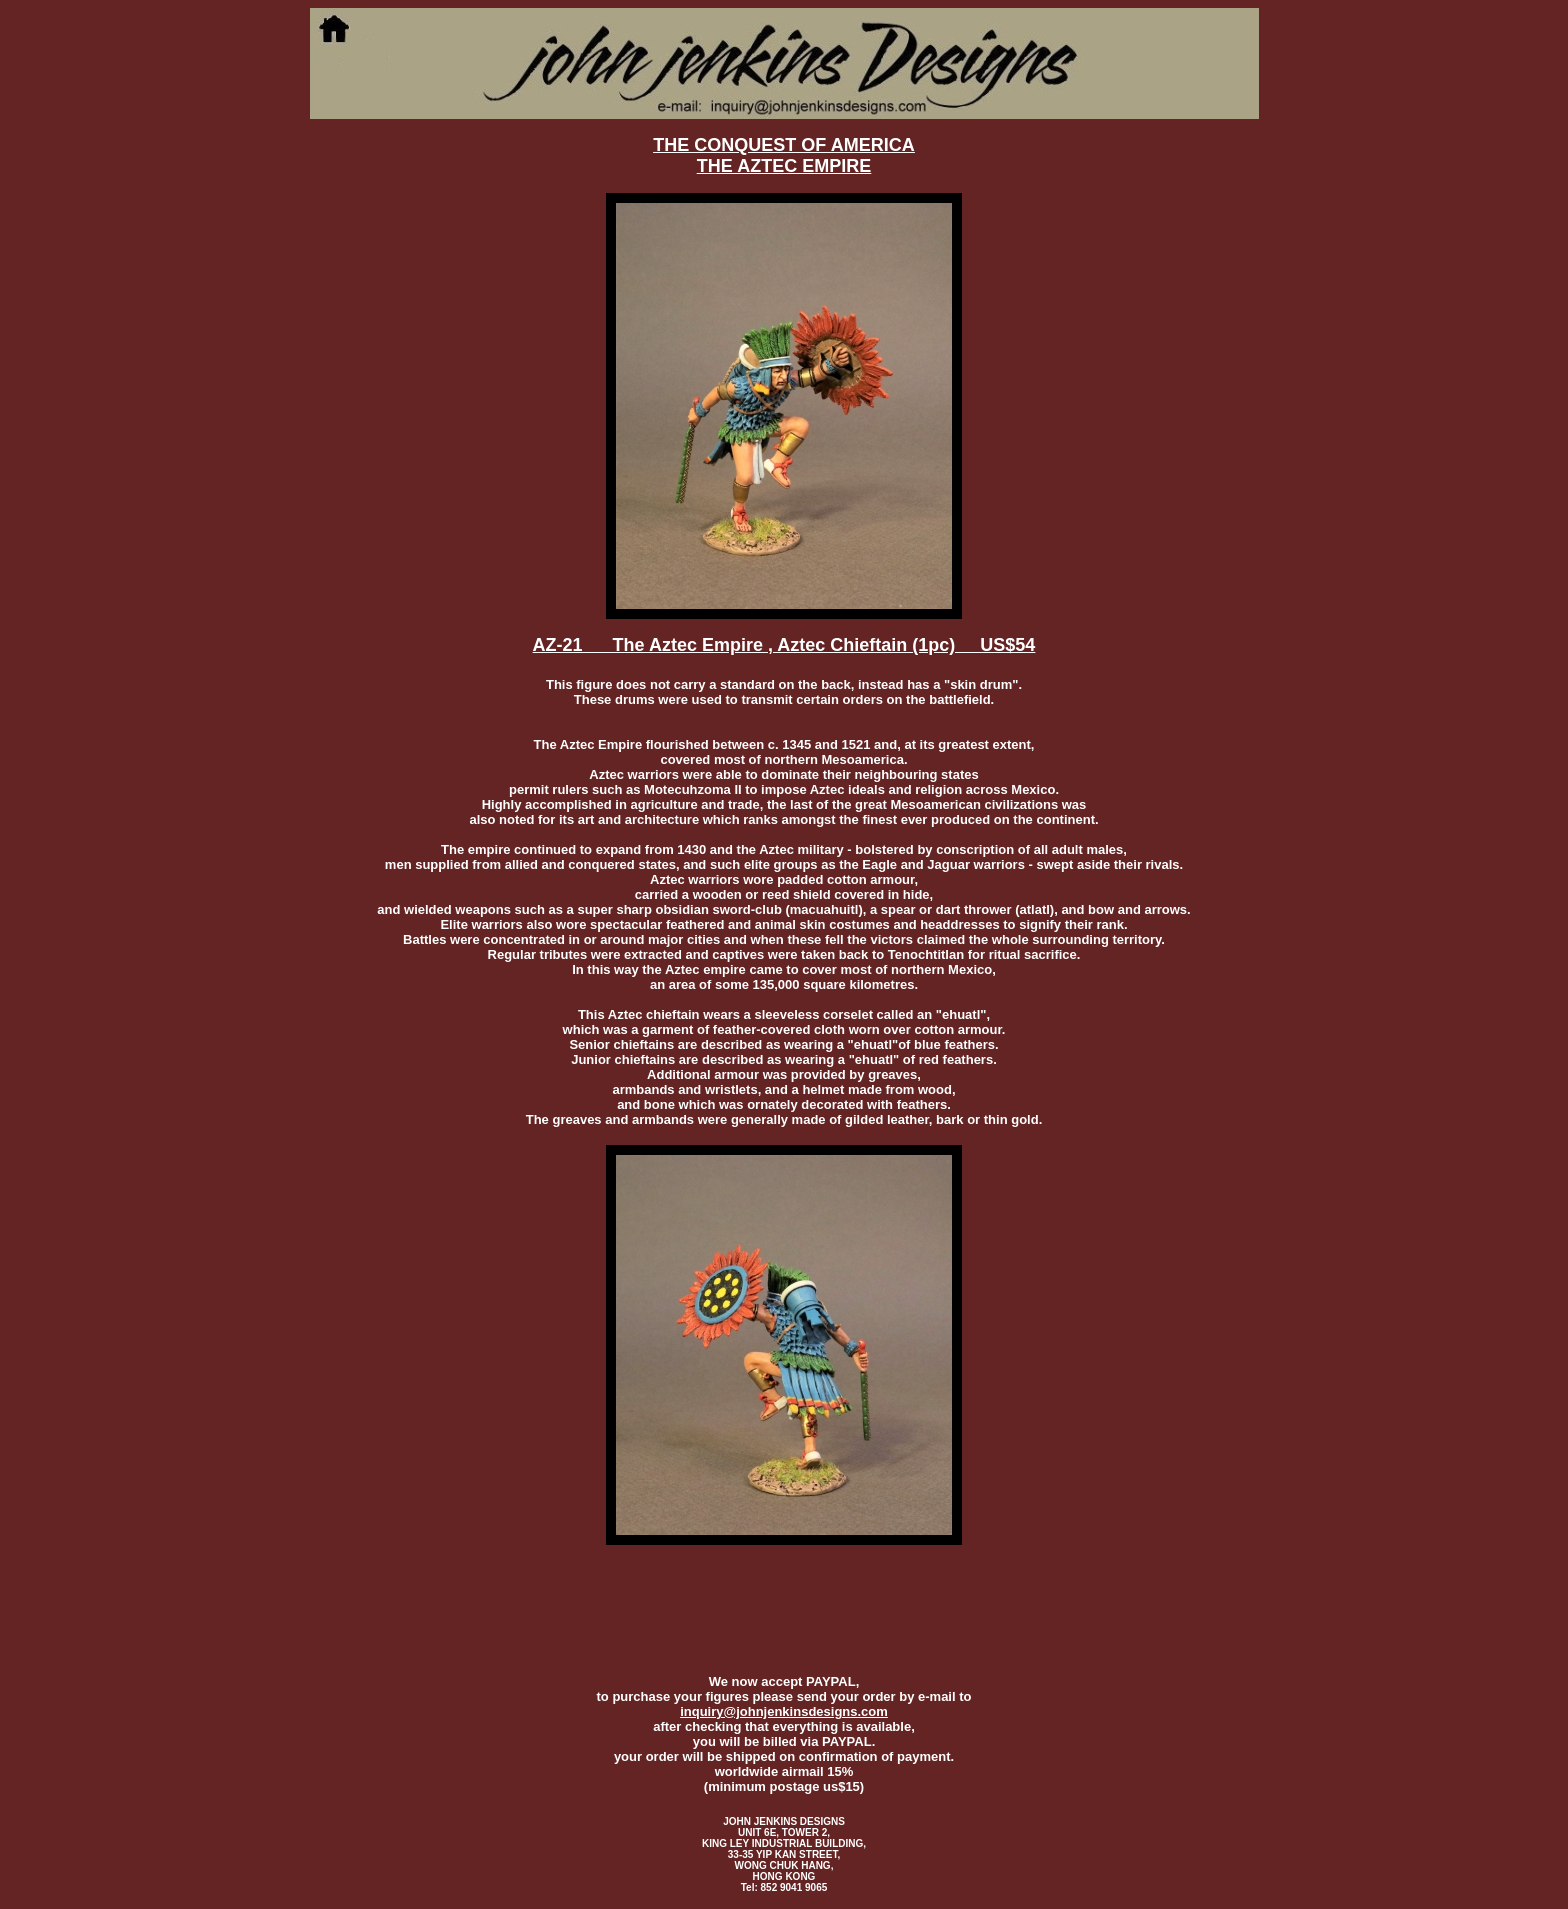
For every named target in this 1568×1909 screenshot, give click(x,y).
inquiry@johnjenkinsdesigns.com (784, 1711)
